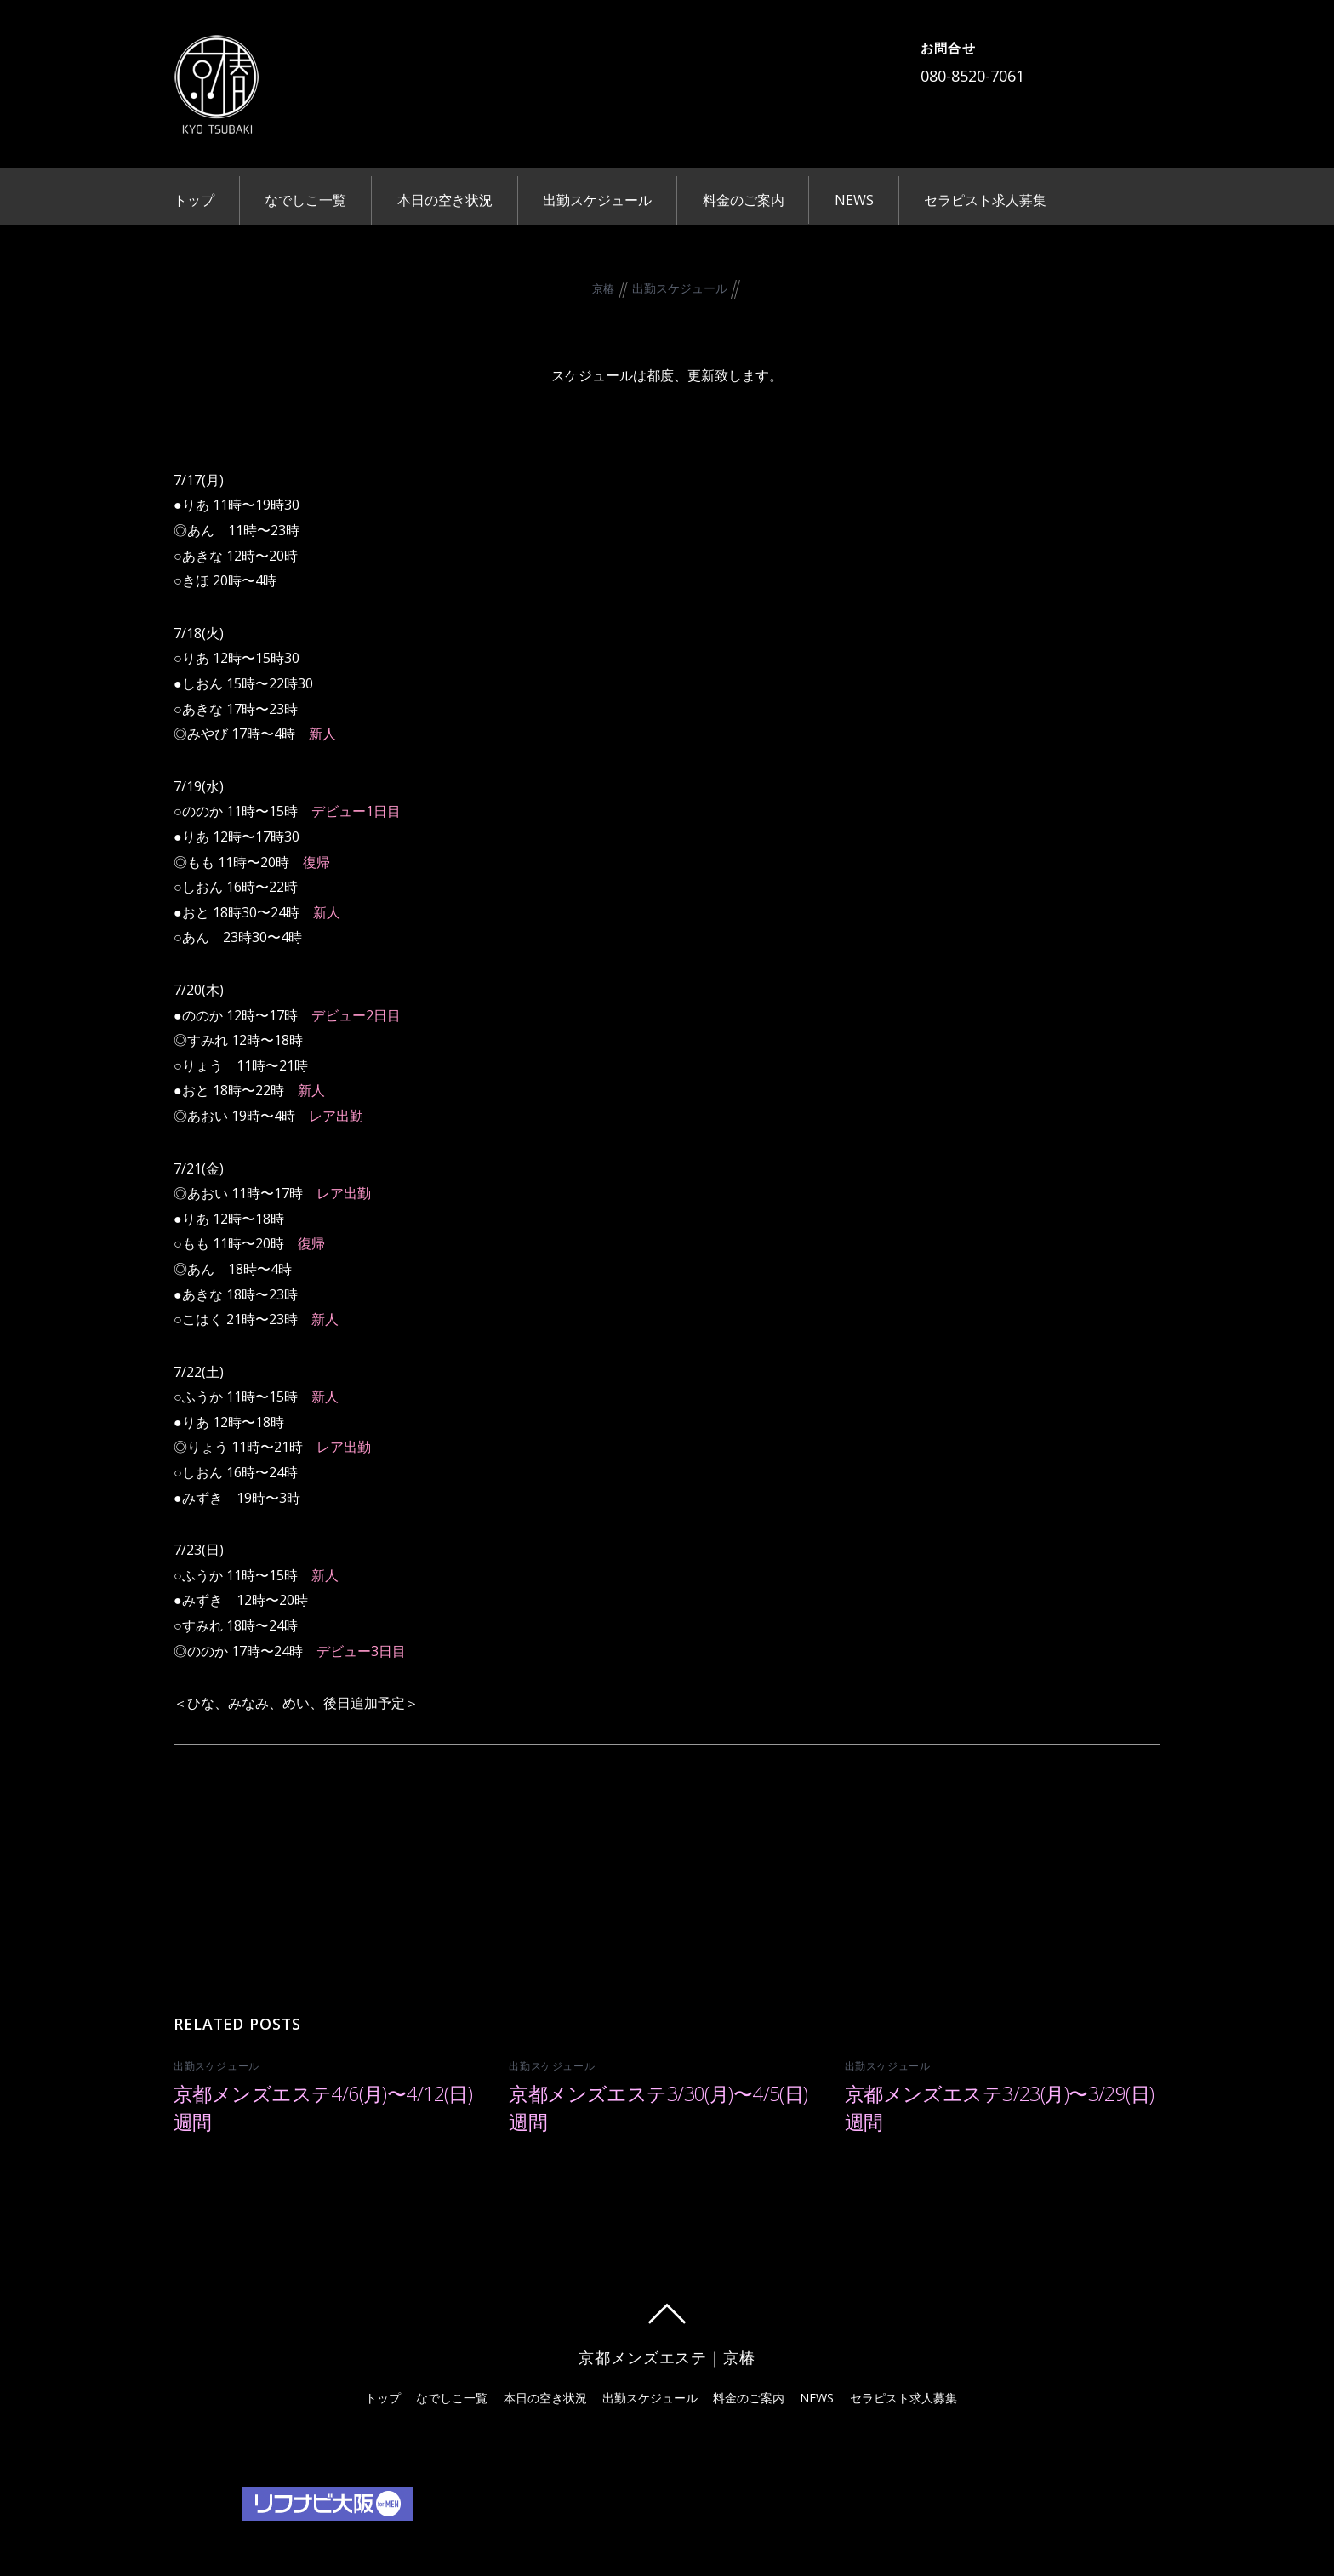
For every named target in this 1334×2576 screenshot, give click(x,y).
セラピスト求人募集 (985, 200)
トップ (194, 200)
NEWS (854, 200)
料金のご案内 (743, 200)
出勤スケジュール (597, 200)
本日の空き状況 (445, 200)
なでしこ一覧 (305, 200)
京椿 (603, 288)
